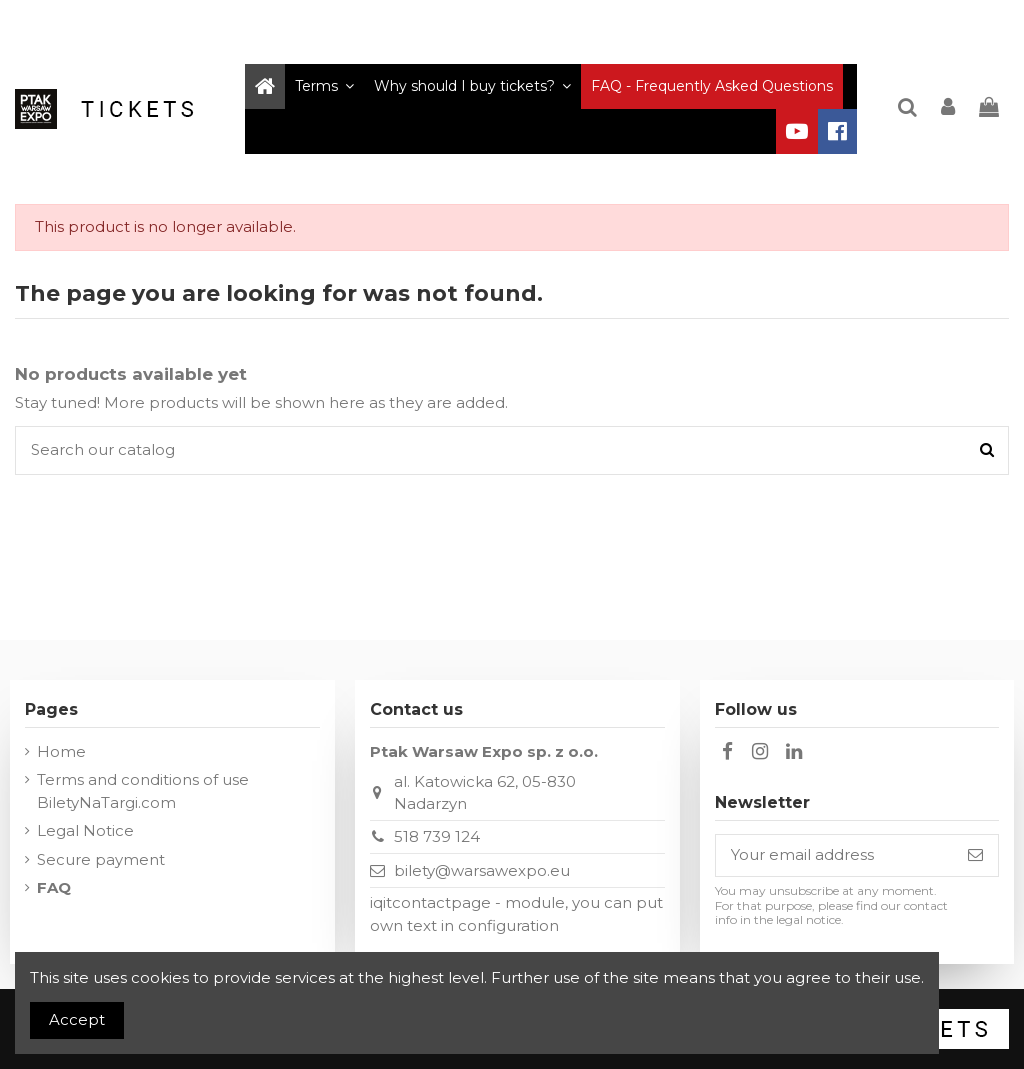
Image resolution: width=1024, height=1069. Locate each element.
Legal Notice (85, 830)
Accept (77, 1019)
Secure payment (101, 859)
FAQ (54, 887)
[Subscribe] (975, 855)
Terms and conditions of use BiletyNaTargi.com (143, 791)
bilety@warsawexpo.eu (482, 870)
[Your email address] (834, 855)
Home (61, 751)
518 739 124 (437, 836)
